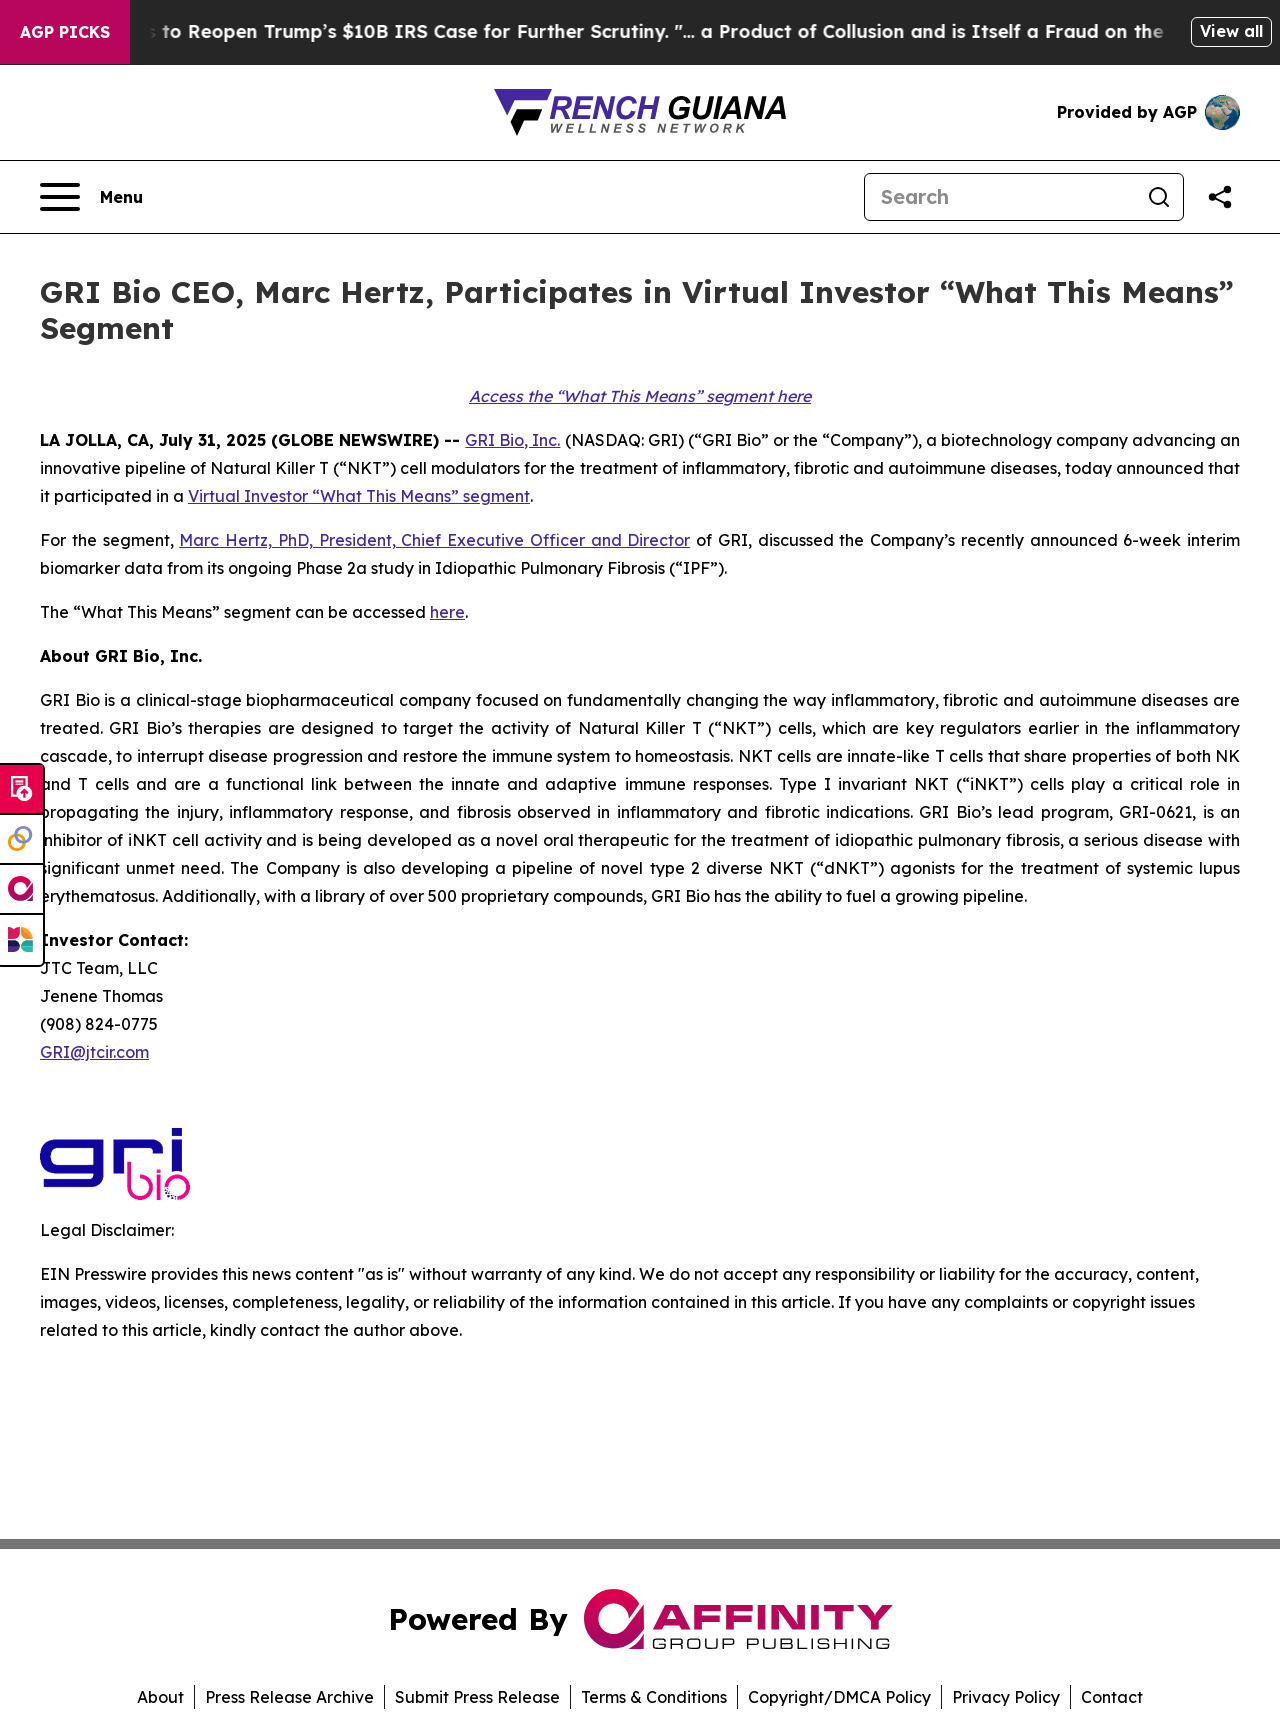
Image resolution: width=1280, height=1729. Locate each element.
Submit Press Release (477, 1697)
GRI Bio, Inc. (512, 440)
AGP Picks (65, 32)
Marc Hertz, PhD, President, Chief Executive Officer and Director (434, 540)
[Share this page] (1220, 197)
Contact (1112, 1697)
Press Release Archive (289, 1697)
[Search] (1000, 197)
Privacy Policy (1006, 1697)
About (160, 1697)
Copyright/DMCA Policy (839, 1697)
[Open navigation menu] (91, 197)
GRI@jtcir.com (94, 1052)
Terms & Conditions (654, 1697)
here (447, 612)
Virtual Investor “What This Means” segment (359, 496)
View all (1231, 31)
